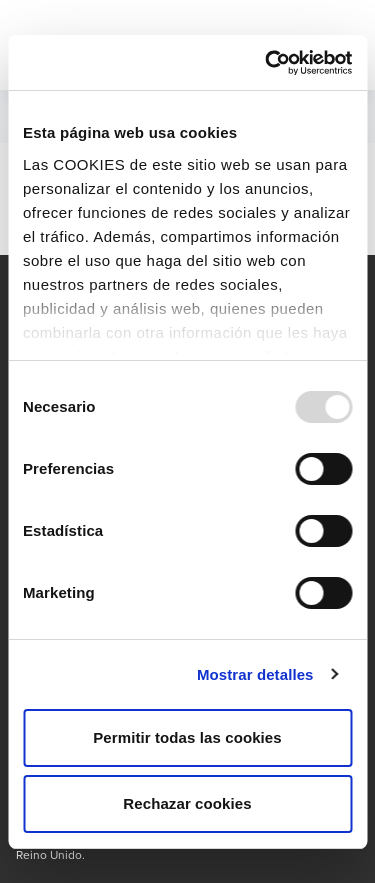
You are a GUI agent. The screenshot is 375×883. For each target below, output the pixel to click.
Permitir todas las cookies (187, 737)
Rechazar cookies (187, 803)
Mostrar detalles (255, 674)
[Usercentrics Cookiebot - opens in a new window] (267, 63)
